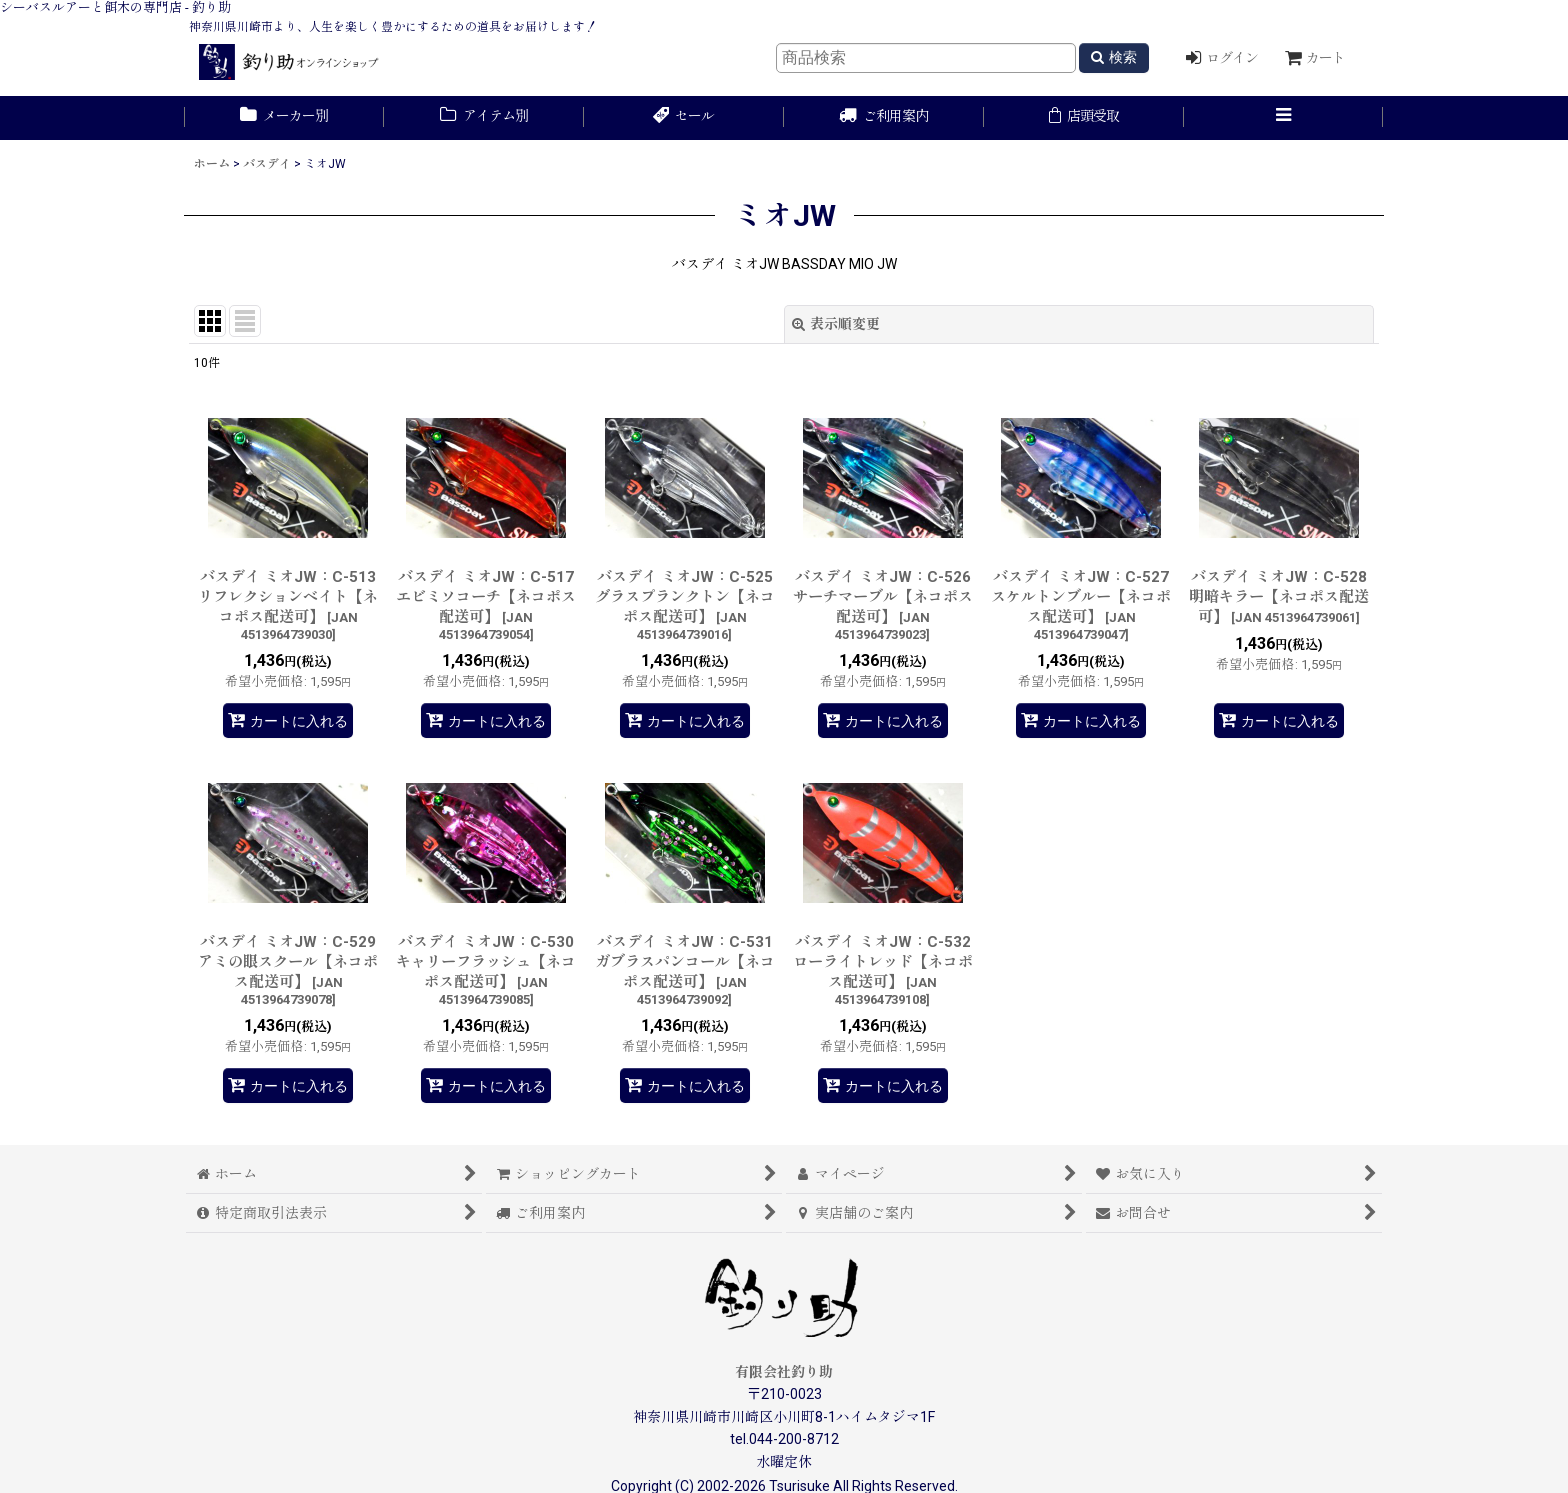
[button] (1284, 118)
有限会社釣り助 (784, 1372)
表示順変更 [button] (836, 324)
